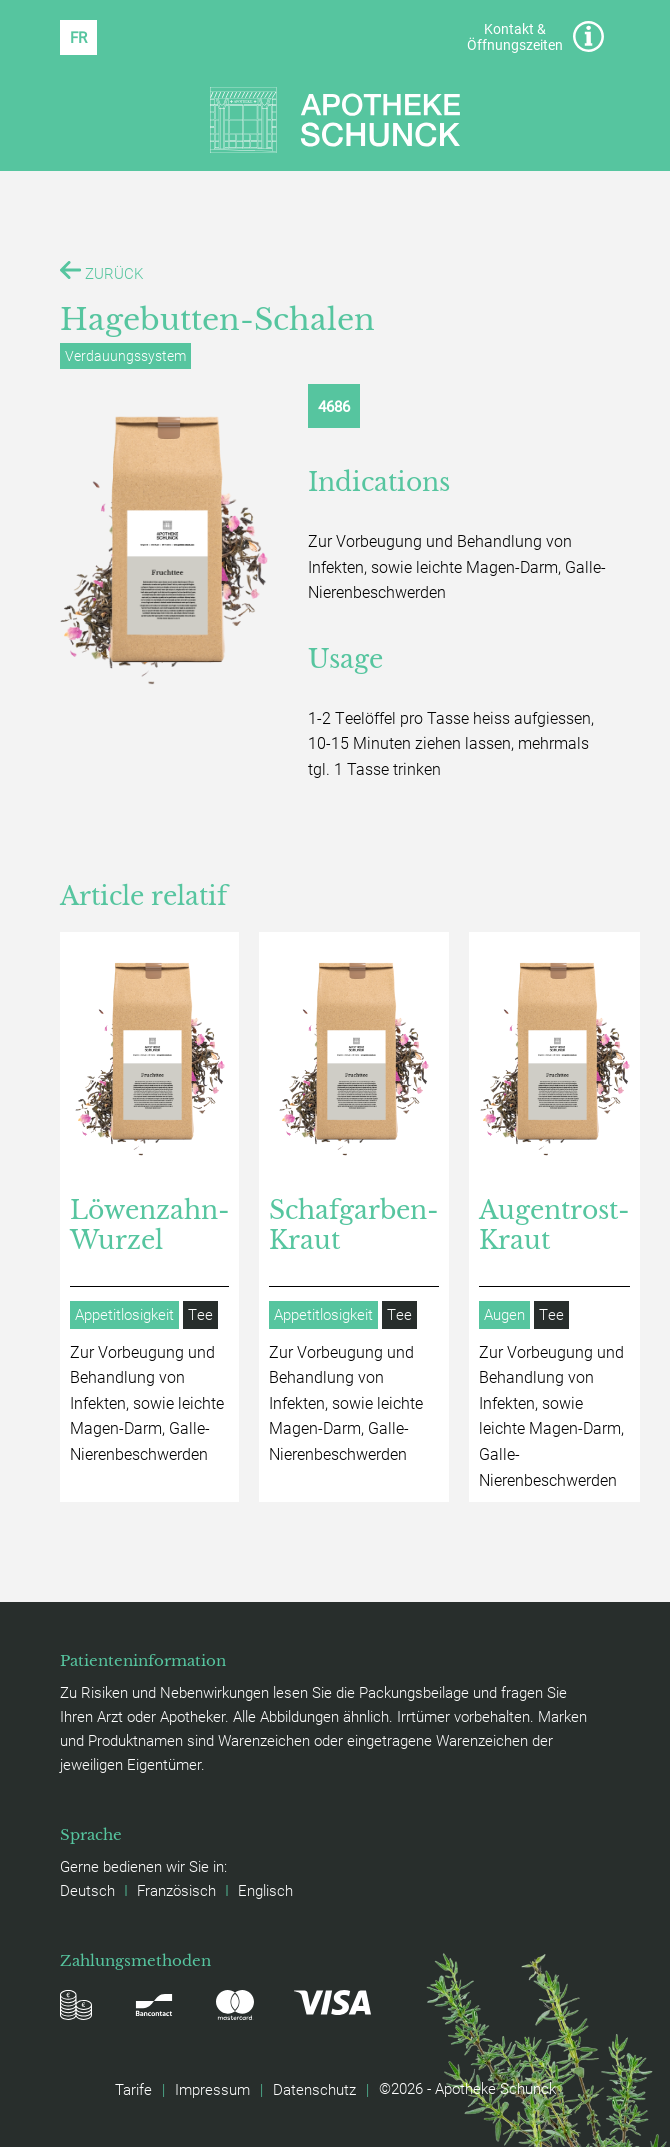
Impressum (212, 2089)
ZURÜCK (101, 271)
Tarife (133, 2089)
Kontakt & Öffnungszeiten (535, 36)
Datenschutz (314, 2089)
